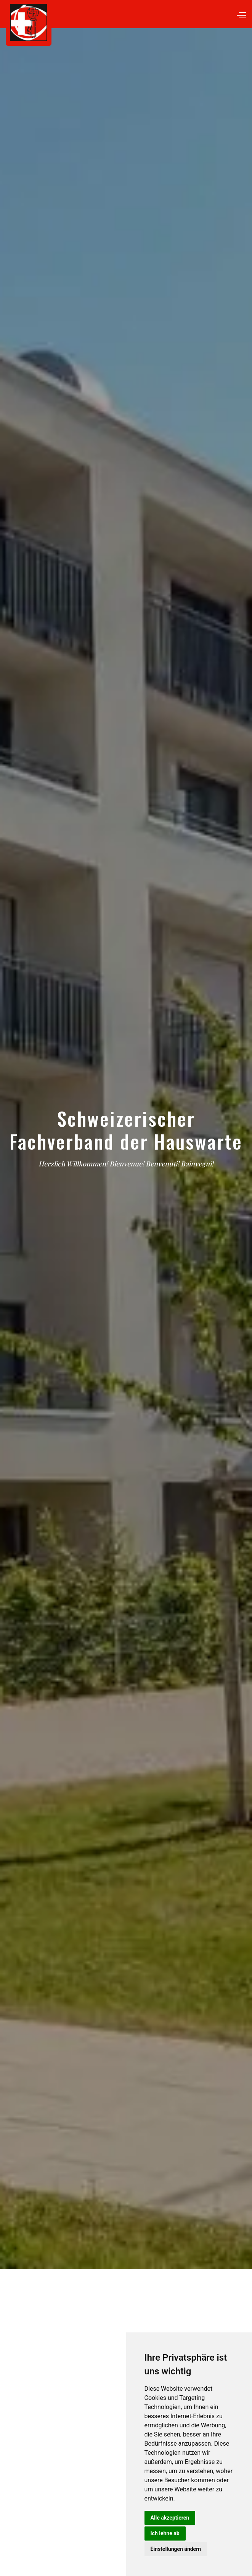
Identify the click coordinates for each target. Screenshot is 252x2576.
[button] (240, 14)
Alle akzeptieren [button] (170, 2518)
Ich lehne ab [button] (165, 2533)
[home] (129, 23)
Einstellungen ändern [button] (176, 2549)
